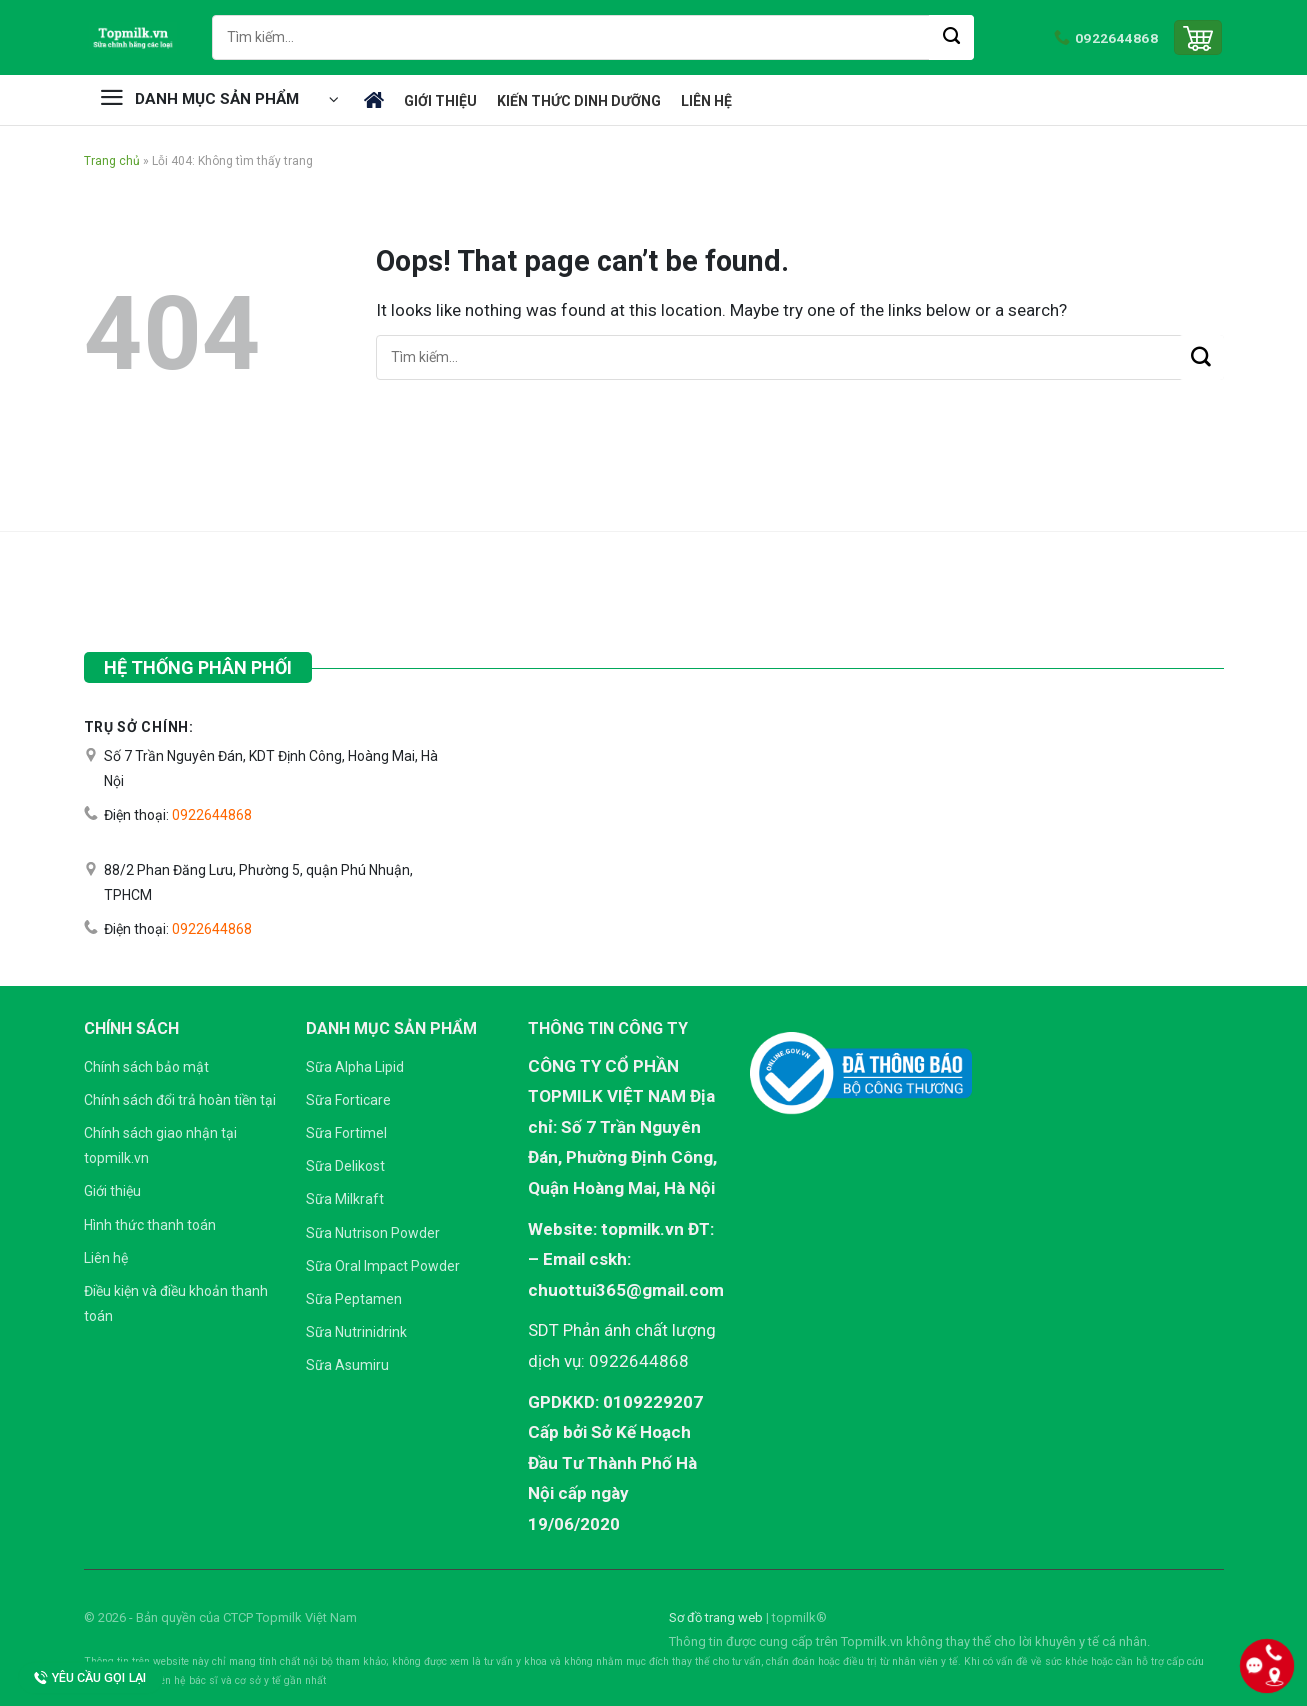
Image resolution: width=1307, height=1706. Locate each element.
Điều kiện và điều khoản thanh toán (176, 1303)
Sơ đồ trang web (716, 1617)
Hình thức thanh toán (150, 1225)
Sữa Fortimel (346, 1133)
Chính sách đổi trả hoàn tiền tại (180, 1100)
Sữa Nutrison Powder (373, 1233)
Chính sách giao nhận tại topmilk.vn (160, 1145)
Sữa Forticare (348, 1100)
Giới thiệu (440, 101)
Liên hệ (706, 101)
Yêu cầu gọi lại (90, 1678)
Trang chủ (374, 100)
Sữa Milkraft (345, 1199)
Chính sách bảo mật (146, 1067)
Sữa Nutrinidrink (356, 1332)
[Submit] (951, 37)
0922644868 (212, 815)
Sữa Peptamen (354, 1299)
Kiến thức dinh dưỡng (579, 101)
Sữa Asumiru (347, 1365)
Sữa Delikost (345, 1166)
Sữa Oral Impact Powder (383, 1266)
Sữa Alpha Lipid (355, 1067)
